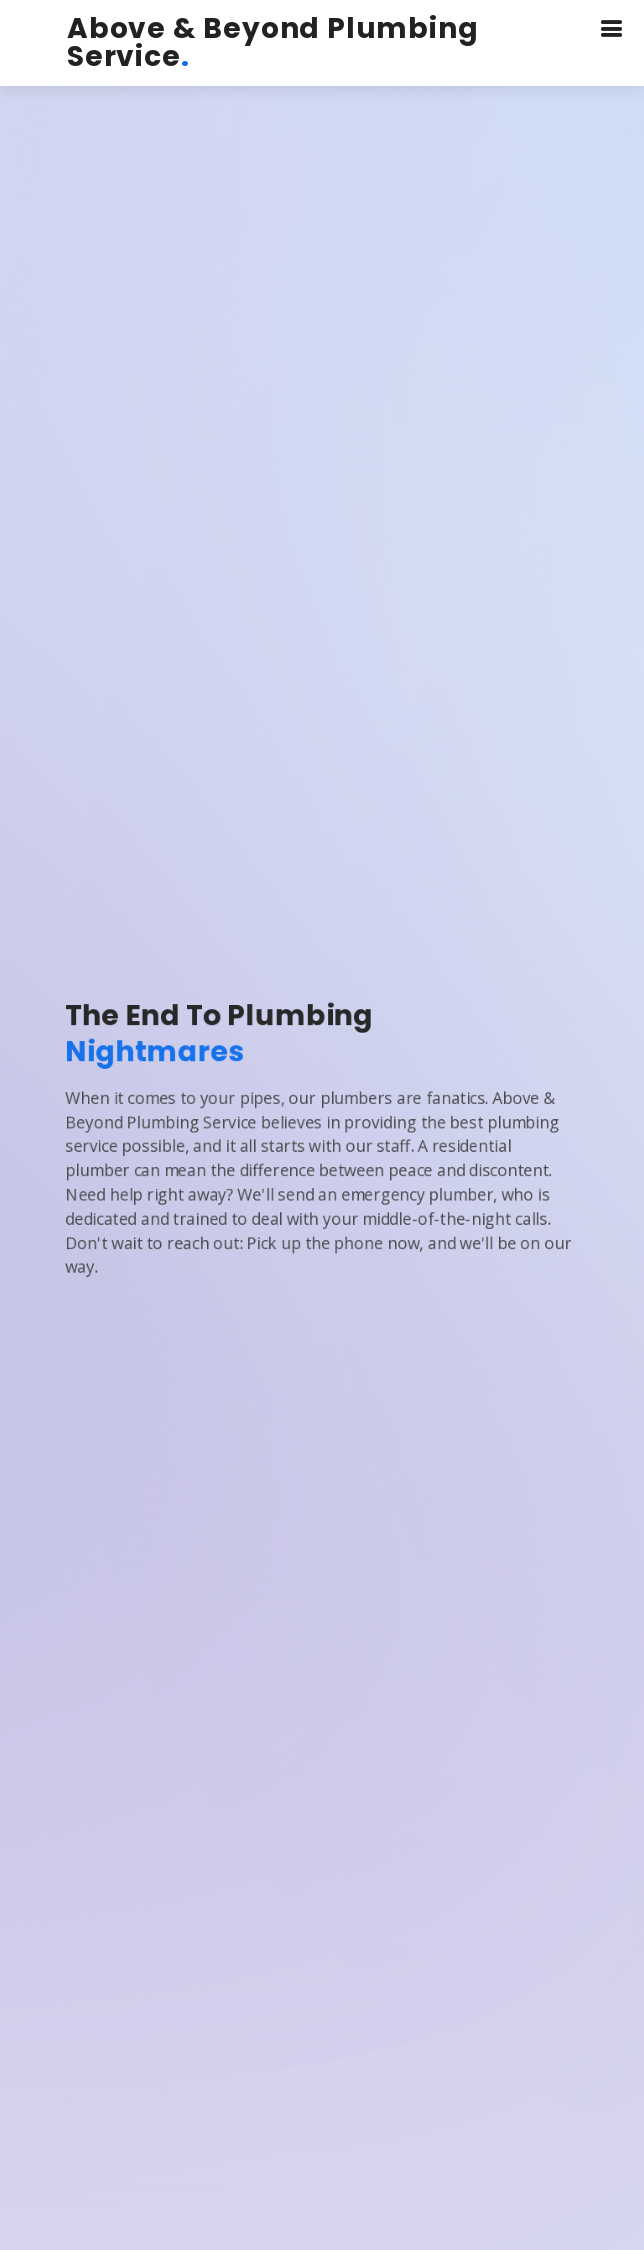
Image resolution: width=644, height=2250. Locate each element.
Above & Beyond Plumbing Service (272, 42)
